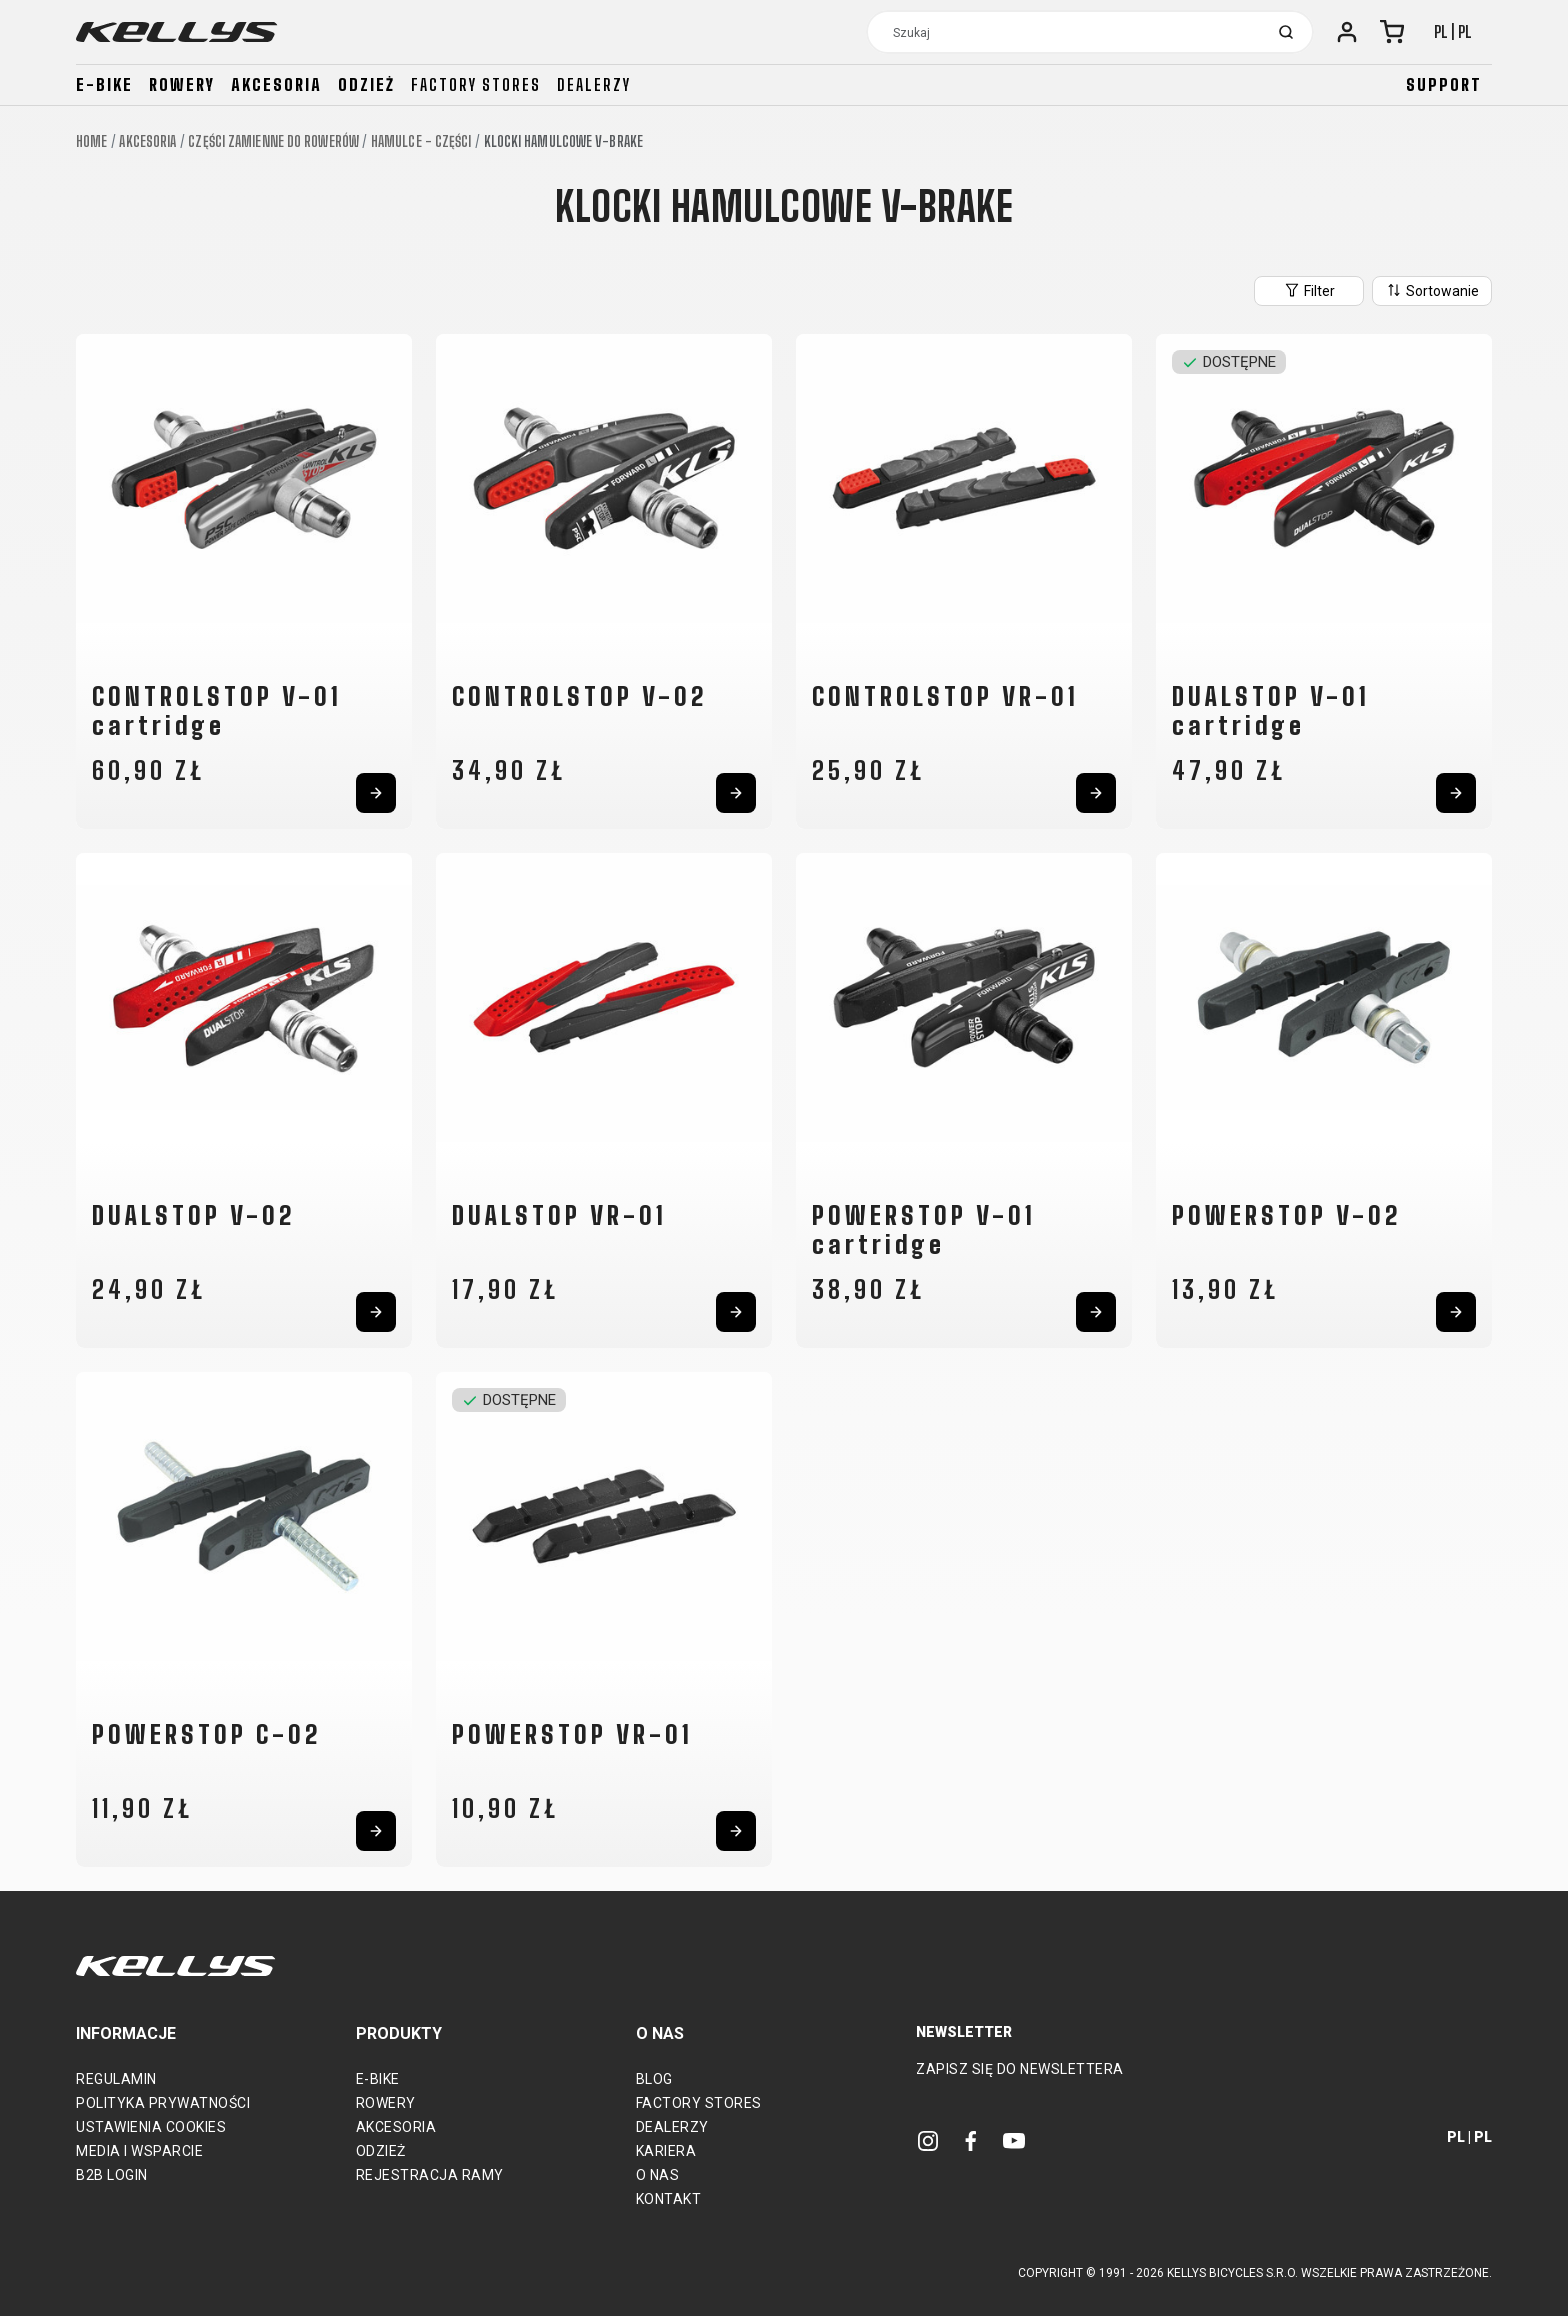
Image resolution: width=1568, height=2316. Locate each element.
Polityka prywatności (163, 2103)
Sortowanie (1432, 290)
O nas (658, 2175)
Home (91, 141)
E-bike (104, 84)
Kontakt (669, 2199)
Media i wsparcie (139, 2151)
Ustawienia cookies (151, 2127)
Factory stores (476, 84)
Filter (1309, 290)
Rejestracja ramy (430, 2175)
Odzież (366, 84)
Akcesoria (276, 84)
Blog (654, 2079)
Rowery (182, 84)
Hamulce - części (421, 141)
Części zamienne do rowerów (273, 141)
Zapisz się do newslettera (1020, 2069)
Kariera (666, 2151)
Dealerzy (594, 84)
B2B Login (112, 2175)
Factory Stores (699, 2103)
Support (1444, 84)
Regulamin (116, 2079)
